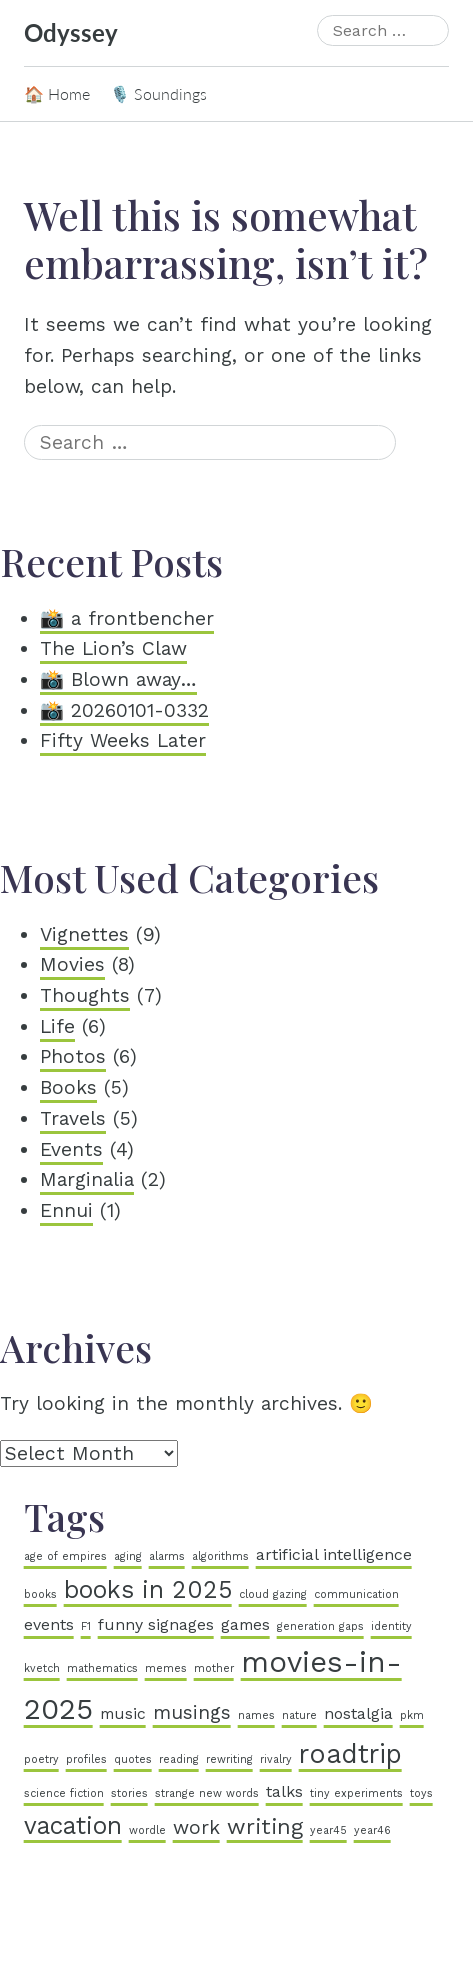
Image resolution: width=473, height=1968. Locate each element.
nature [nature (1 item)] (299, 1715)
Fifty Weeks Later (123, 740)
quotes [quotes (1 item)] (133, 1759)
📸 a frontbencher (127, 618)
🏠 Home (57, 93)
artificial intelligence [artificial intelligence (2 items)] (334, 1554)
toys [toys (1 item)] (421, 1793)
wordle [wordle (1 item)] (147, 1830)
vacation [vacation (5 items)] (73, 1825)
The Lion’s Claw (113, 648)
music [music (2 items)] (123, 1713)
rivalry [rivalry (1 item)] (276, 1759)
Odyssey (71, 32)
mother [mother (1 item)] (214, 1668)
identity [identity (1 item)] (391, 1626)
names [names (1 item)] (256, 1715)
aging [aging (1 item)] (128, 1556)
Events (71, 1149)
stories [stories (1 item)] (129, 1793)
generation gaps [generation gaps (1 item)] (320, 1626)
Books (68, 1087)
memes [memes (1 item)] (166, 1668)
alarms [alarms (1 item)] (167, 1556)
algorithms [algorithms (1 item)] (220, 1556)
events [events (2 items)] (49, 1624)
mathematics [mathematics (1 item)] (102, 1668)
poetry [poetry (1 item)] (41, 1759)
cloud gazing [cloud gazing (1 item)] (273, 1594)
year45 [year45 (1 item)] (328, 1830)
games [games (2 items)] (245, 1624)
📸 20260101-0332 (124, 710)
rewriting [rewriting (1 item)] (229, 1759)
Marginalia (87, 1179)
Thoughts (85, 995)
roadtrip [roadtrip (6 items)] (350, 1753)
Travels (73, 1118)
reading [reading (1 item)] (179, 1759)
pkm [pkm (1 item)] (412, 1715)
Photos (73, 1056)
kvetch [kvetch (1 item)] (42, 1668)
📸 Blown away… (118, 679)
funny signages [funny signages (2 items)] (156, 1624)
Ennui (66, 1210)
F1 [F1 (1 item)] (86, 1626)
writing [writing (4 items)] (265, 1826)
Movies (72, 964)
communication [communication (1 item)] (356, 1594)
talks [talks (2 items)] (284, 1791)
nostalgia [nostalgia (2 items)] (358, 1713)
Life (57, 1026)
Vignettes (84, 934)
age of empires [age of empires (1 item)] (65, 1556)
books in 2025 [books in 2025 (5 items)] (148, 1589)
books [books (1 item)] (40, 1594)
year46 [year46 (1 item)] (372, 1830)
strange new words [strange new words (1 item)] (207, 1793)
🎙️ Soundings (158, 93)
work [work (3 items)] (196, 1827)
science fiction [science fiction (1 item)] (64, 1793)
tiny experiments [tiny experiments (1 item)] (356, 1793)
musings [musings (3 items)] (192, 1712)
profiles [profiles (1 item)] (86, 1759)
